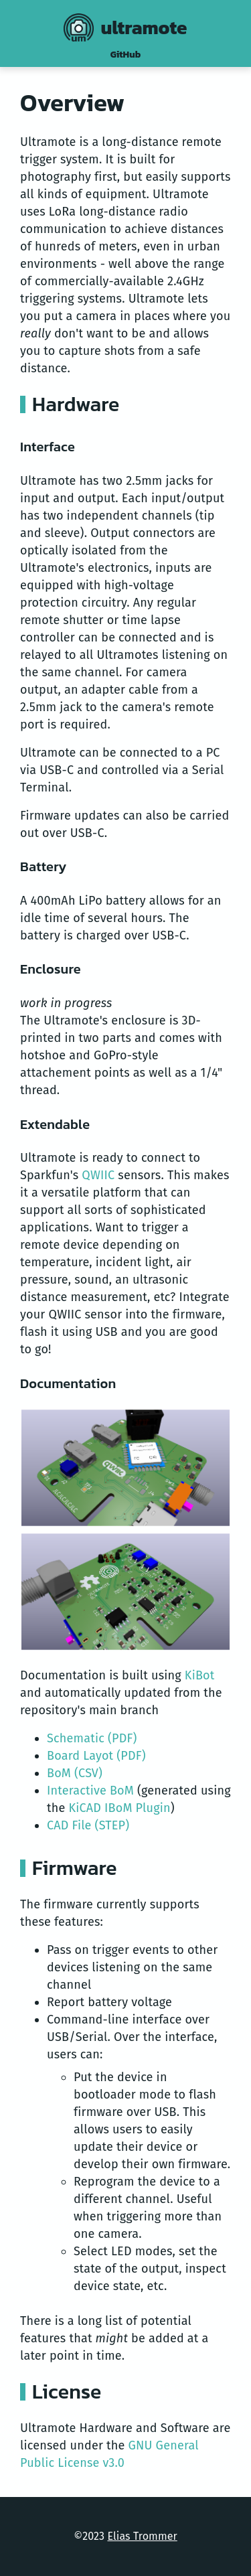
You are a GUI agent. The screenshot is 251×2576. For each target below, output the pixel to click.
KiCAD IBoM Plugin (119, 1808)
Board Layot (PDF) (96, 1755)
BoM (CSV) (74, 1773)
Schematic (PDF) (92, 1738)
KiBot (200, 1675)
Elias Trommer (142, 2536)
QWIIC (98, 1175)
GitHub (125, 55)
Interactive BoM (90, 1790)
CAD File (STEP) (88, 1825)
